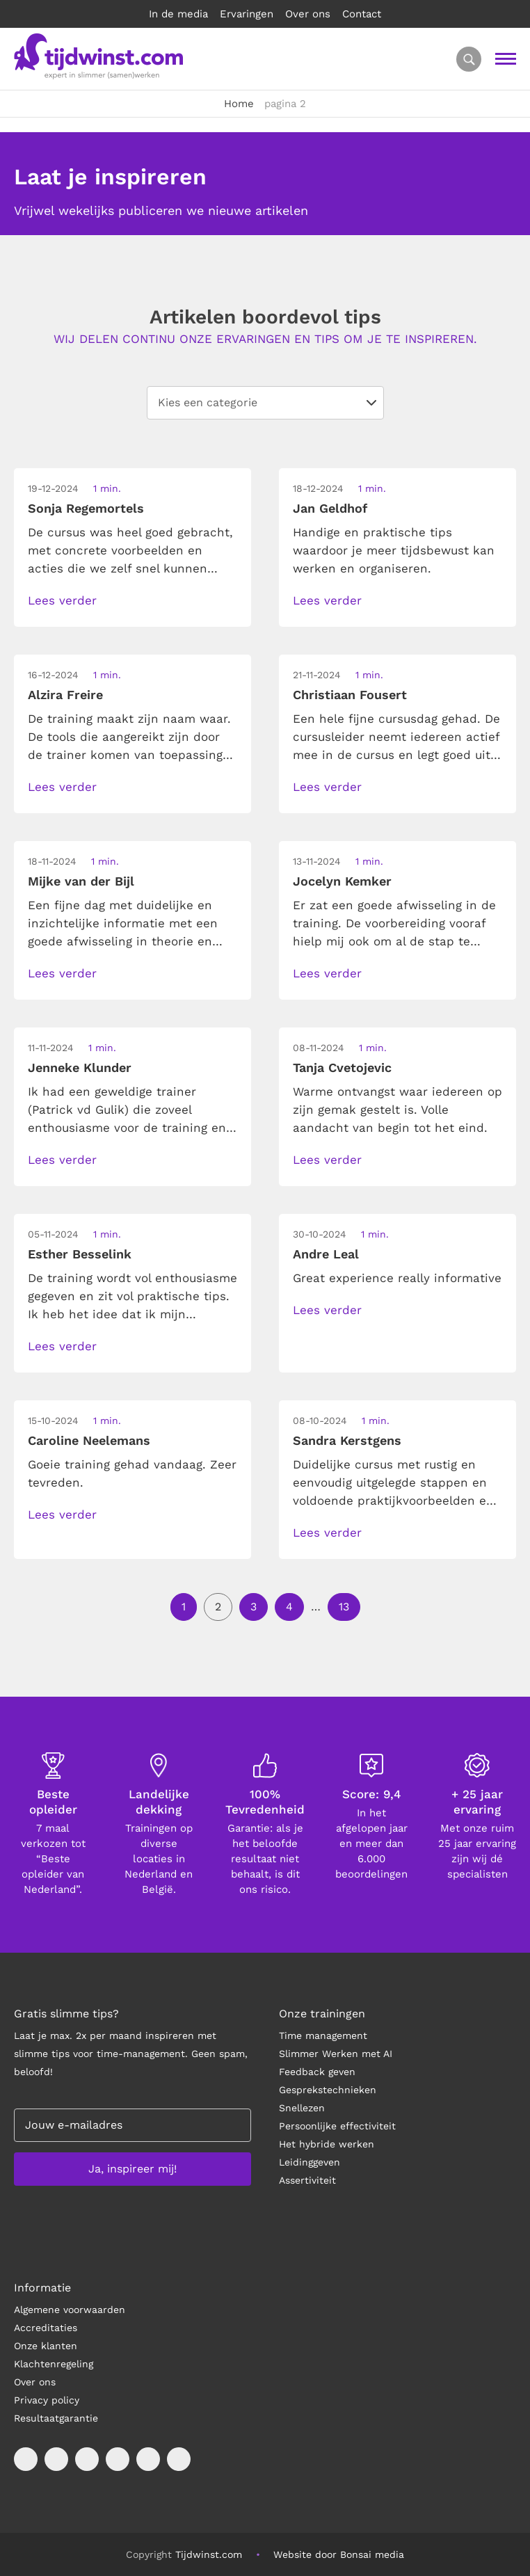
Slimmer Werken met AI (335, 2053)
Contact (361, 14)
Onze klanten (45, 2345)
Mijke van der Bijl (81, 881)
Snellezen (302, 2107)
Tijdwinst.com (208, 2554)
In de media (178, 14)
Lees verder (62, 600)
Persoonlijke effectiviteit (337, 2125)
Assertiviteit (307, 2180)
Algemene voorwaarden (69, 2309)
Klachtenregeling (53, 2363)
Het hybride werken (326, 2144)
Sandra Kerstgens (347, 1440)
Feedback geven (317, 2071)
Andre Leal (326, 1254)
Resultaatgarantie (56, 2418)
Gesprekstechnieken (327, 2089)
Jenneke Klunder (79, 1067)
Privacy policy (46, 2400)
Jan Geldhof (330, 508)
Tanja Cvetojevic (342, 1067)
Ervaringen (246, 14)
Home (239, 103)
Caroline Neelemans (89, 1440)
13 (344, 1606)
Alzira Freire (65, 694)
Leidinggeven (309, 2162)
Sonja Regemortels (86, 508)
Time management (323, 2035)
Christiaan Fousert (350, 694)
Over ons (307, 14)
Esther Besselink (79, 1254)
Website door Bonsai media (338, 2554)
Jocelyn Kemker (342, 881)
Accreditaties (45, 2327)
